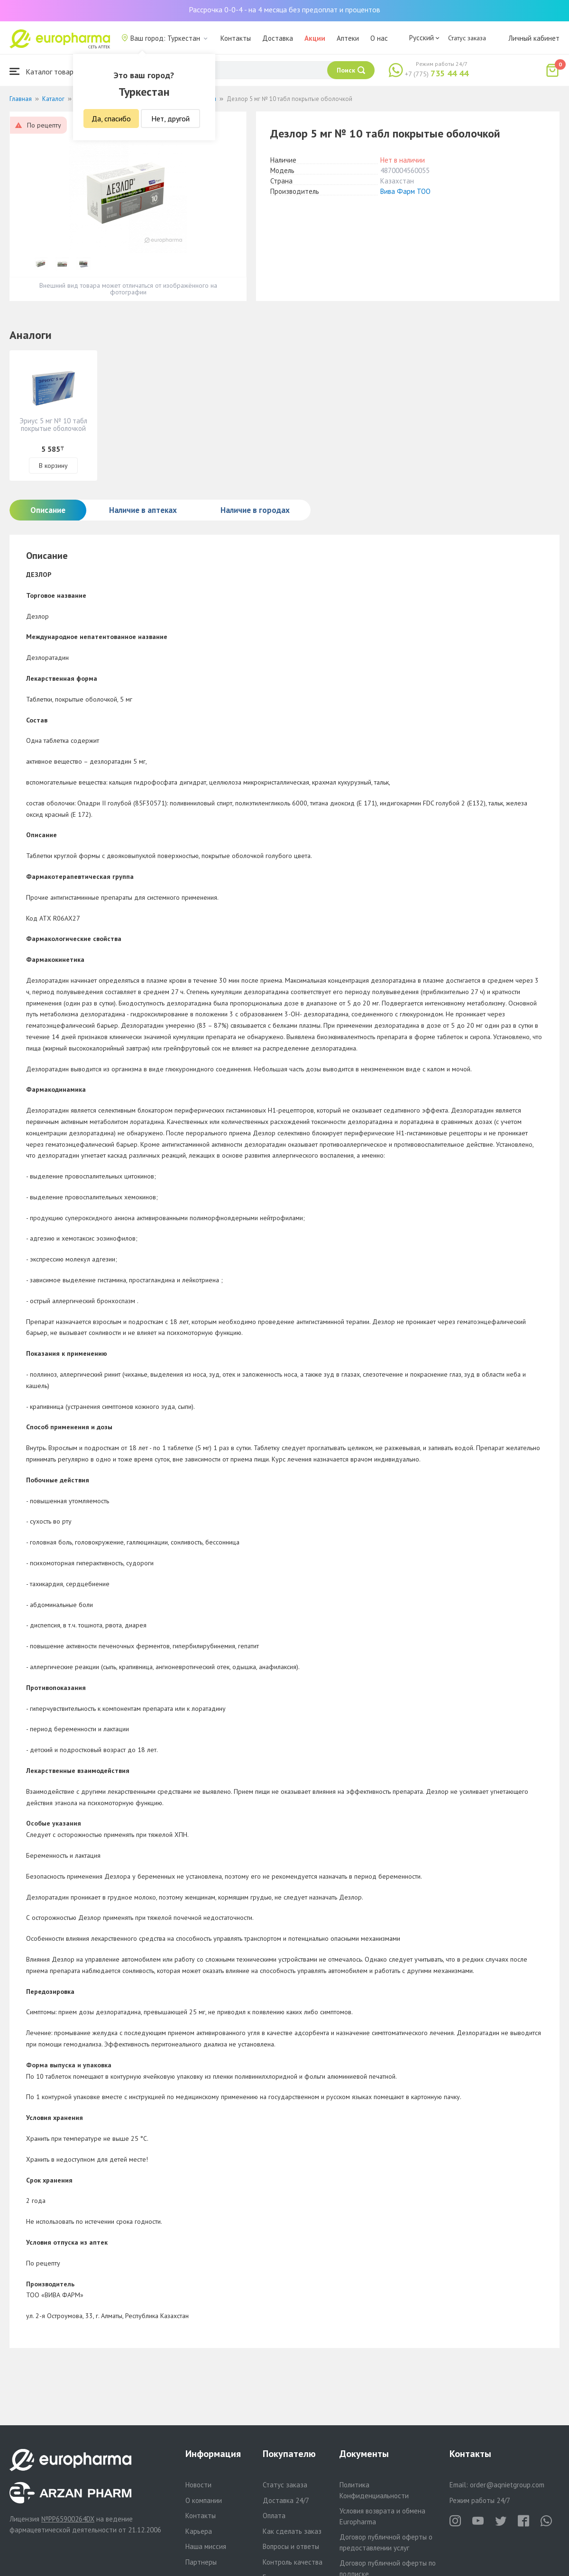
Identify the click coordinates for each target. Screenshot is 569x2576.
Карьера (198, 2531)
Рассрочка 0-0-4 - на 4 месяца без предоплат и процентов (284, 9)
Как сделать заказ (292, 2531)
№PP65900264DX (67, 2518)
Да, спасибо (111, 118)
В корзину (53, 465)
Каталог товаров (45, 71)
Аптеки (348, 38)
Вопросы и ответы (291, 2546)
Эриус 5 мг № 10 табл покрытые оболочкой (53, 424)
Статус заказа (467, 38)
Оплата (274, 2515)
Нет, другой (170, 118)
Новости (198, 2484)
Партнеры (201, 2562)
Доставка (277, 38)
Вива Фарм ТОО (405, 191)
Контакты (235, 38)
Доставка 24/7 (286, 2500)
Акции (314, 38)
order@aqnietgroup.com (507, 2484)
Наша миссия (205, 2546)
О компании (203, 2500)
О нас (379, 38)
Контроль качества (292, 2562)
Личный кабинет (534, 38)
